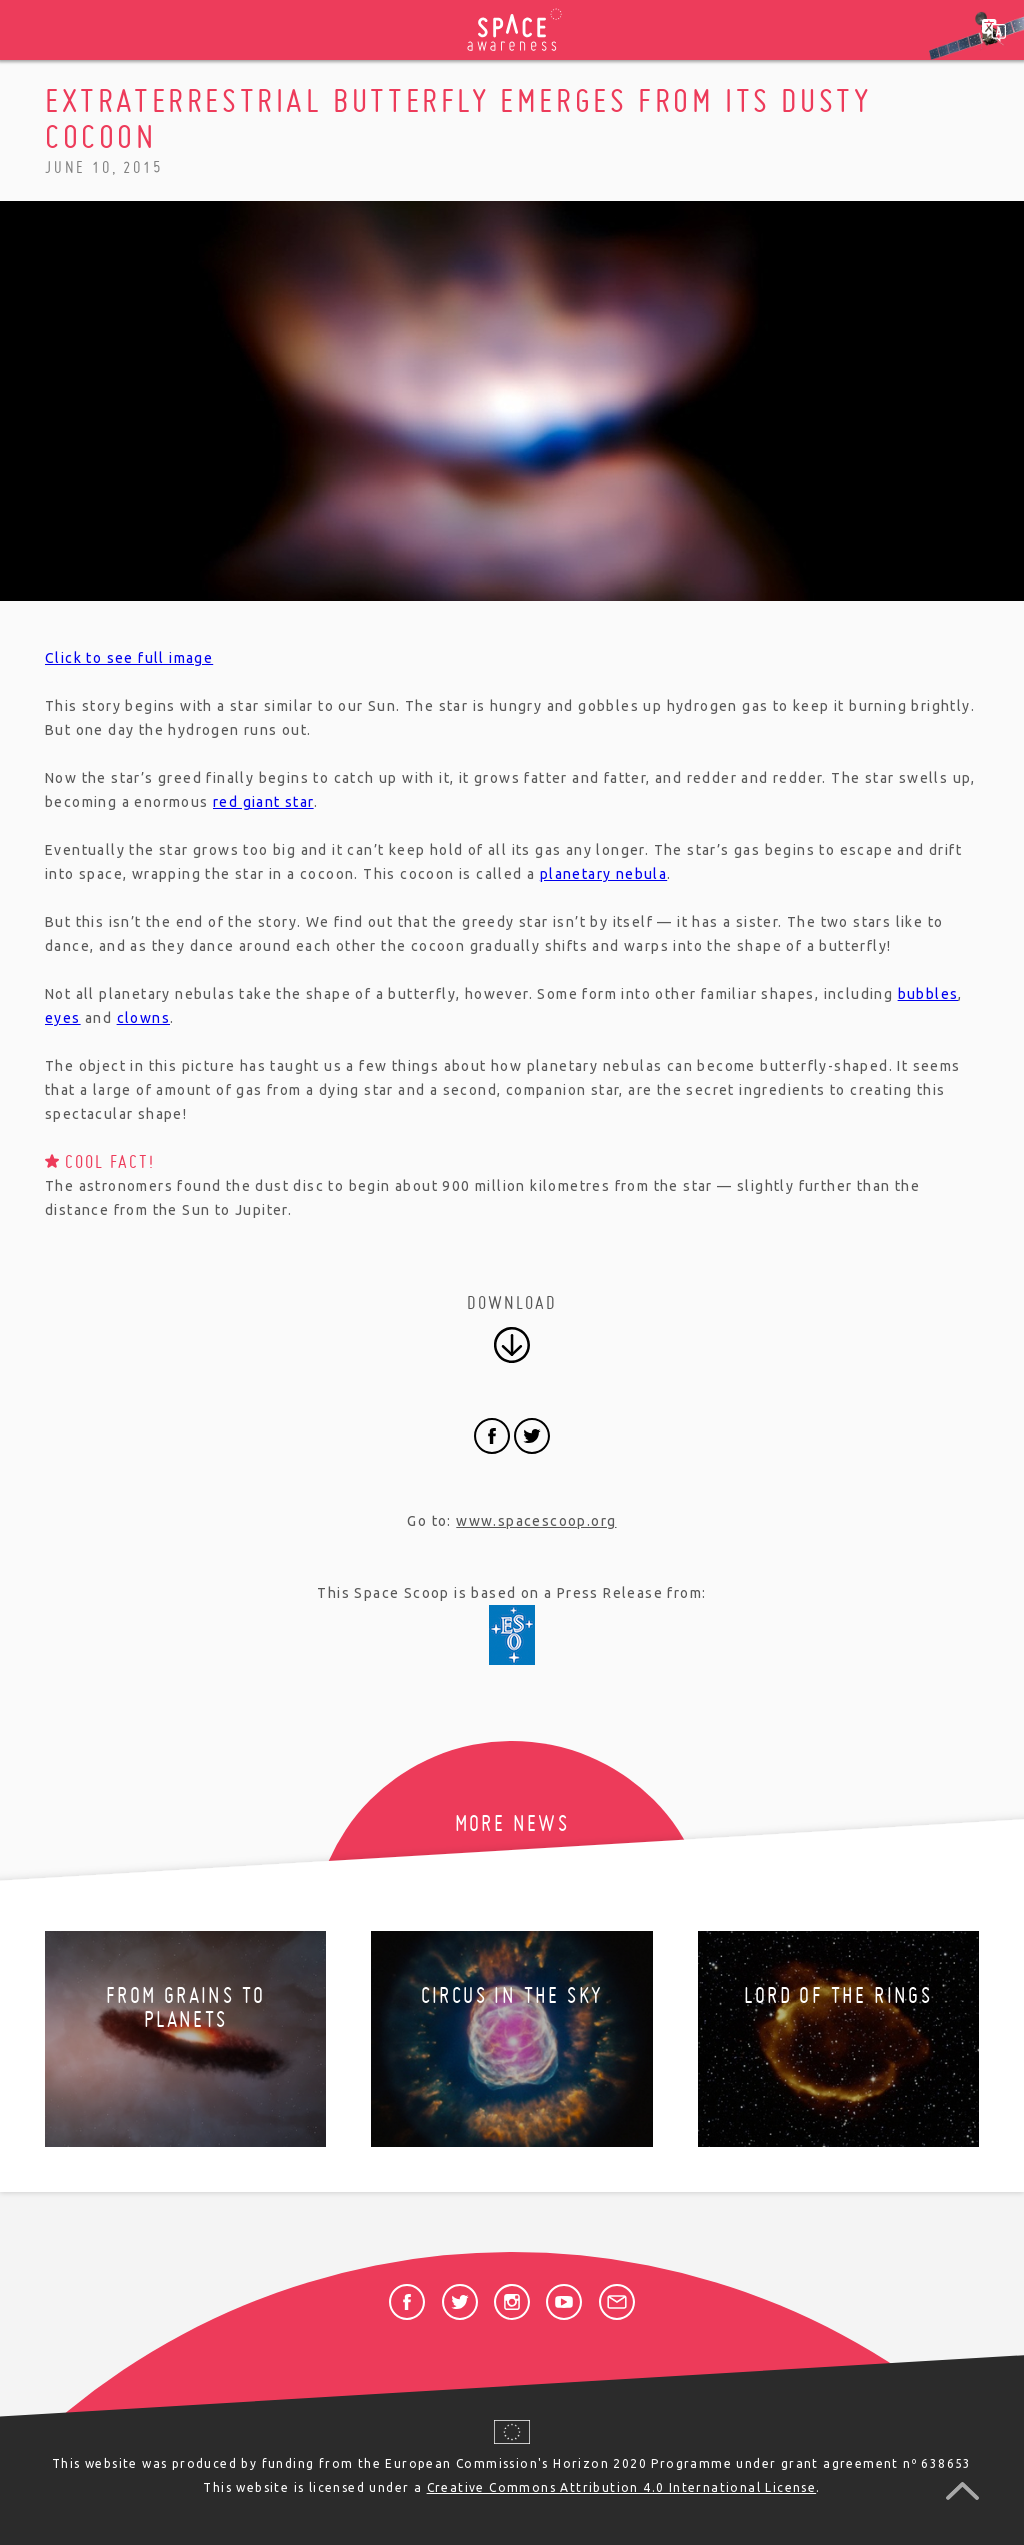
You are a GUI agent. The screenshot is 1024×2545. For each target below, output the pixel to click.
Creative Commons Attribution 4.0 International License (622, 2487)
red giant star (263, 802)
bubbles (928, 994)
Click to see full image (129, 658)
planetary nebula (603, 874)
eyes (63, 1018)
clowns (143, 1018)
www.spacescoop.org (536, 1521)
